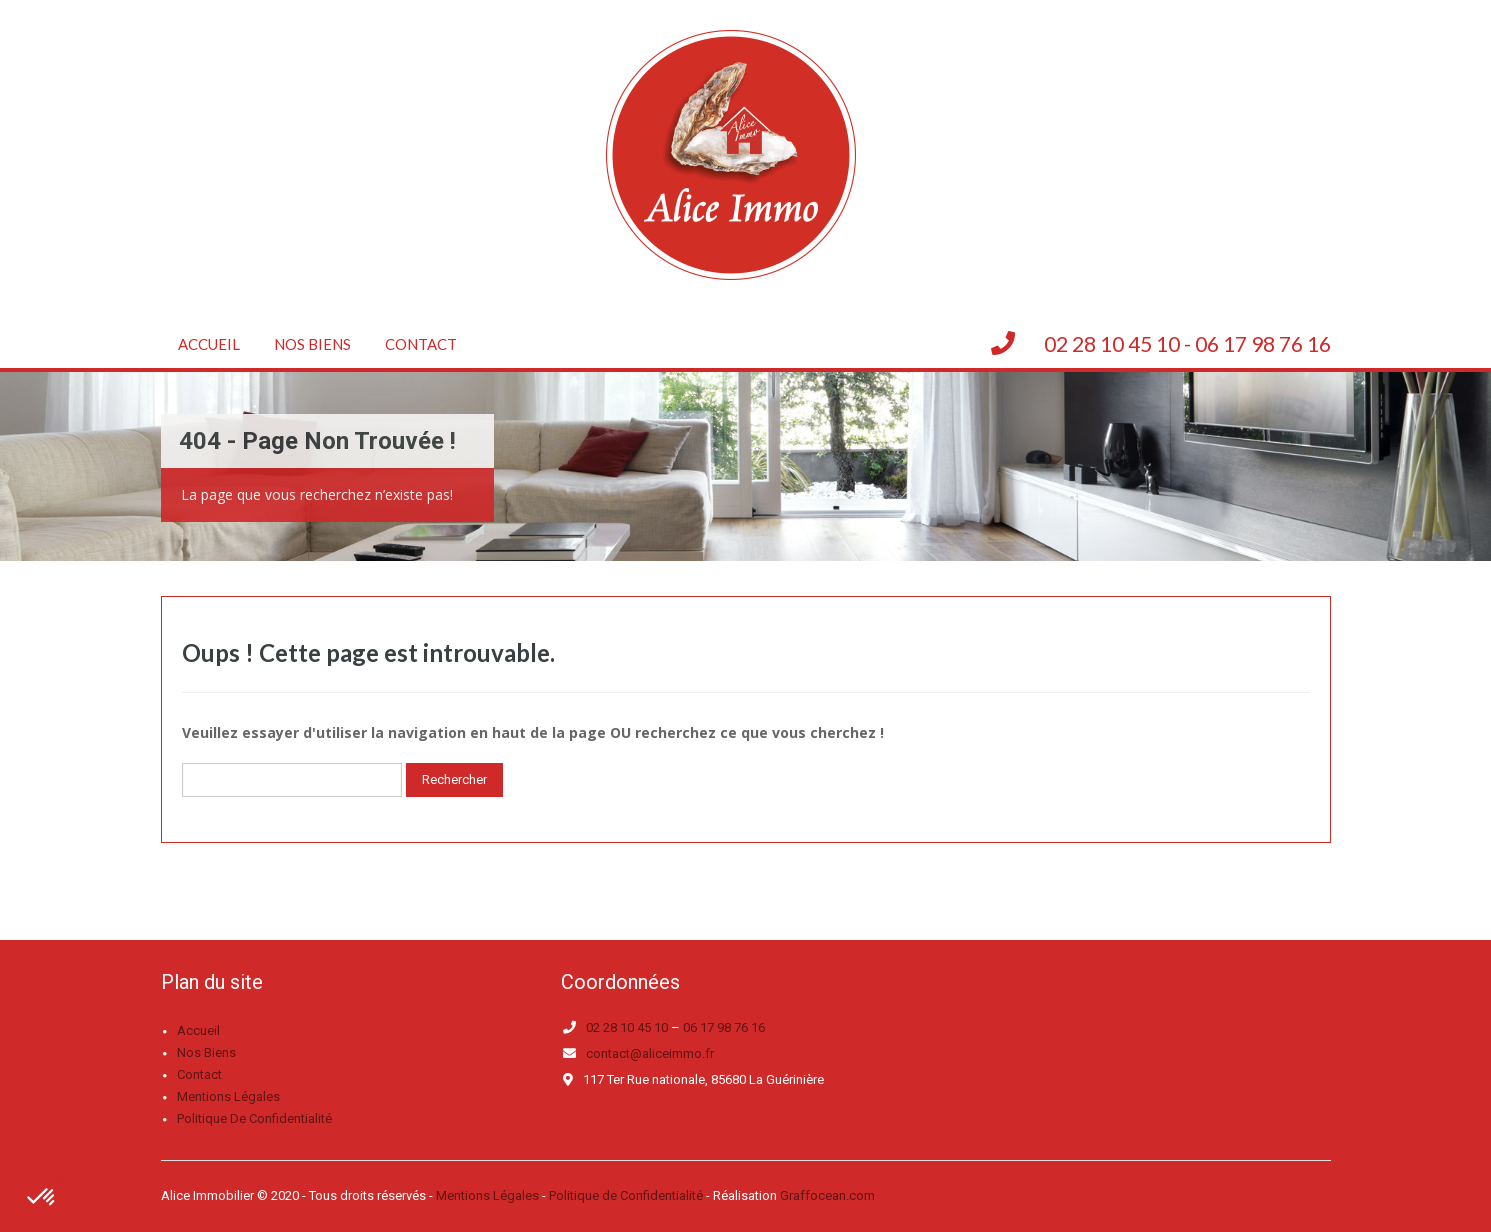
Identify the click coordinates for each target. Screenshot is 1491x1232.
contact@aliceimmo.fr (650, 1053)
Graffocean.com (827, 1195)
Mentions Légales (487, 1195)
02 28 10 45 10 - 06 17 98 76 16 (1187, 343)
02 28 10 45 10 (627, 1027)
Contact (421, 344)
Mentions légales (228, 1096)
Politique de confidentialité (254, 1118)
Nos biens (312, 344)
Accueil (209, 344)
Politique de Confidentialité (626, 1195)
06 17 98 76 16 (724, 1027)
